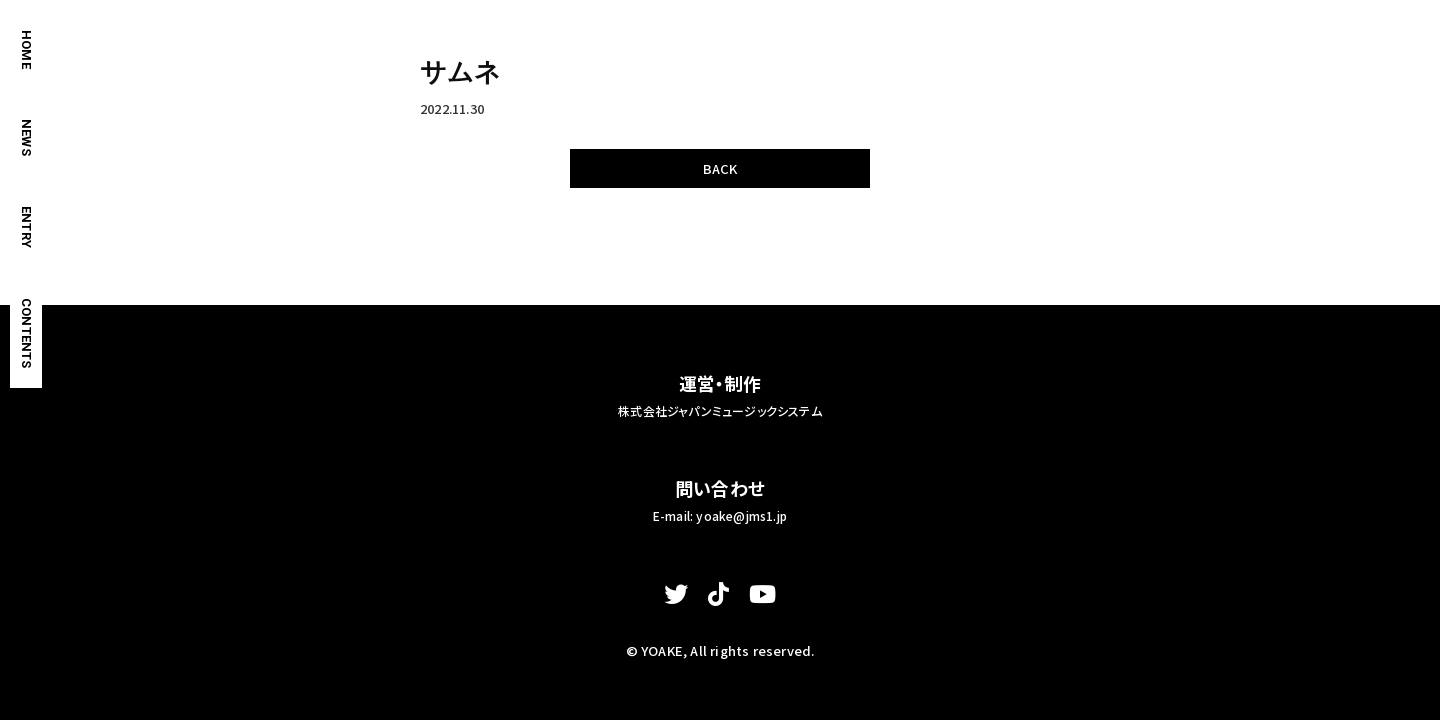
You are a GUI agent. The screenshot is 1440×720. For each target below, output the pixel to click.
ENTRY (26, 227)
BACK (720, 168)
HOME (26, 49)
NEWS (26, 137)
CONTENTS (26, 333)
